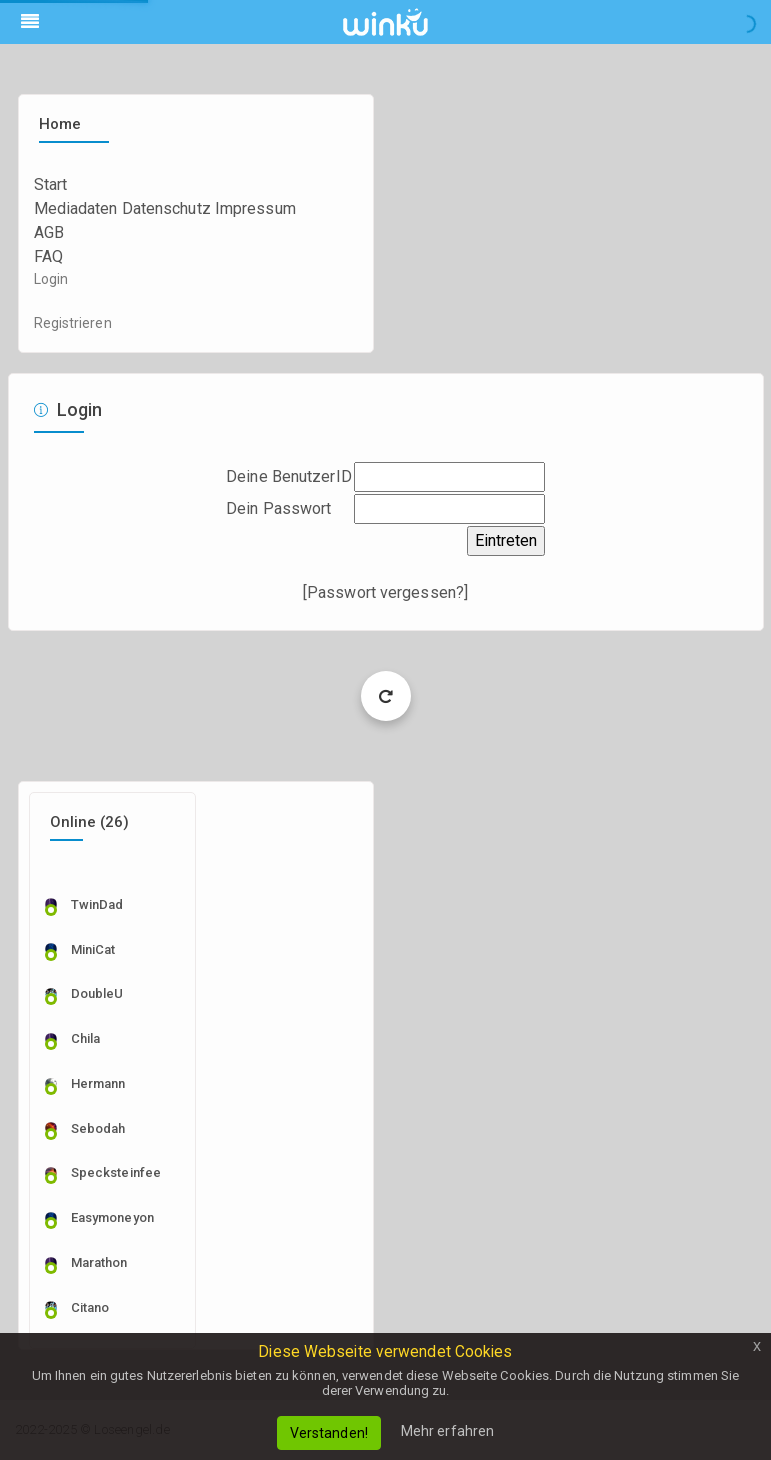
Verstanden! (329, 1433)
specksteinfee (116, 1172)
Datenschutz (166, 208)
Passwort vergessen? (385, 592)
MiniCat (93, 949)
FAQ (48, 256)
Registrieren (73, 323)
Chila (86, 1038)
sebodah (98, 1128)
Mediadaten (76, 208)
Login (51, 279)
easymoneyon (112, 1217)
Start (51, 184)
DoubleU (97, 993)
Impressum (255, 208)
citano (90, 1307)
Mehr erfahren (447, 1431)
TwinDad (97, 904)
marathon (99, 1262)
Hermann (98, 1083)
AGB (49, 232)
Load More (385, 695)
